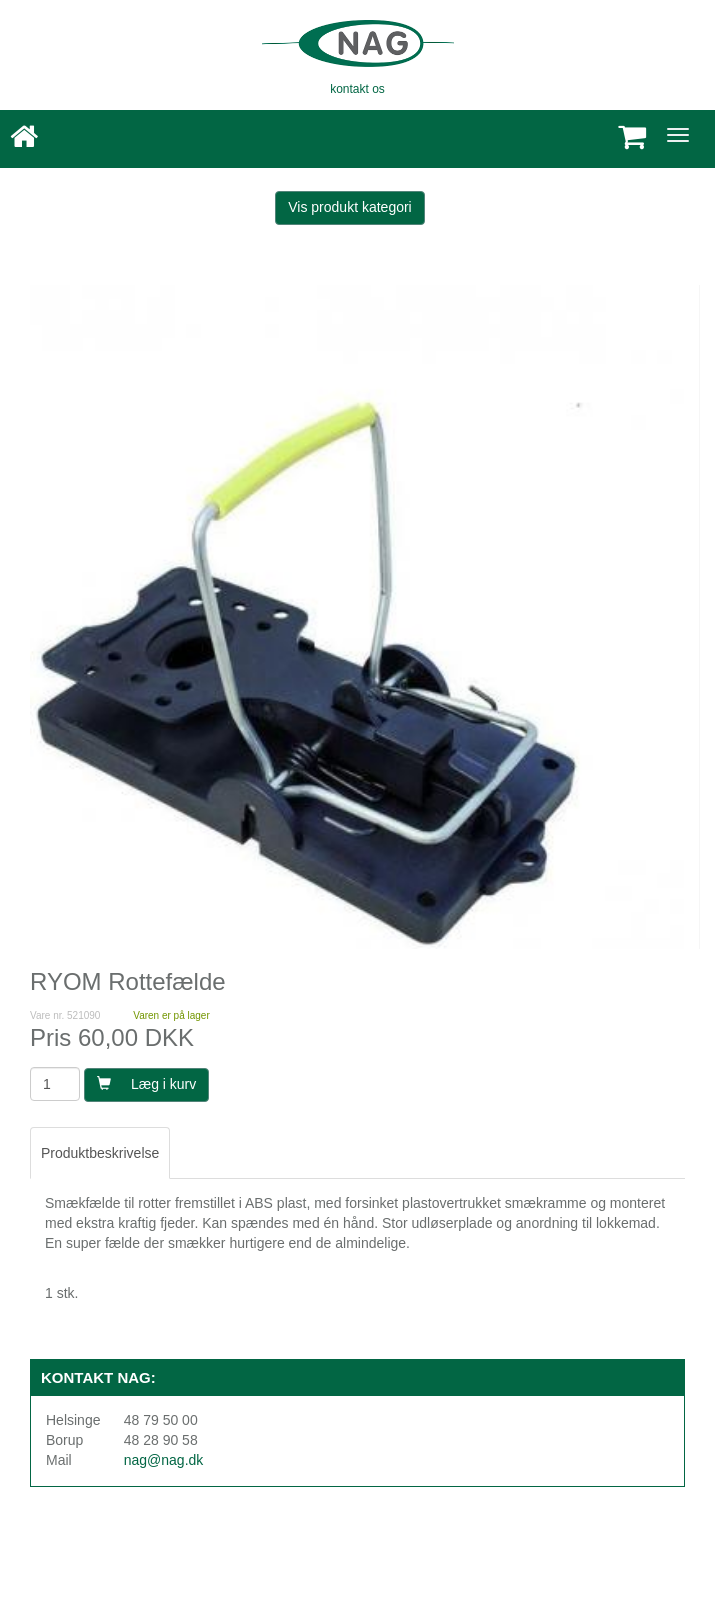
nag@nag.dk (164, 1460)
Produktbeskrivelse (100, 1153)
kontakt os (357, 89)
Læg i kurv (146, 1084)
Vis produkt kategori (349, 207)
